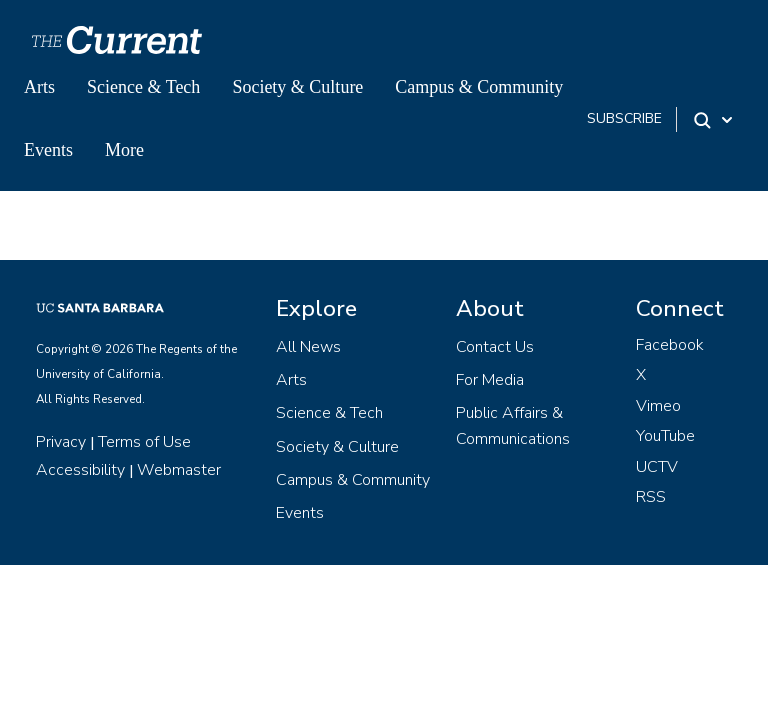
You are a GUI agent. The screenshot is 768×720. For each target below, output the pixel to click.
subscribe (624, 118)
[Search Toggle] (714, 120)
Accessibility (80, 470)
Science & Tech (143, 87)
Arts (39, 87)
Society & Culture (297, 87)
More (124, 150)
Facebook (670, 345)
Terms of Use (144, 442)
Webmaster (179, 470)
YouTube (665, 436)
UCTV (657, 467)
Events (48, 150)
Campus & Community (479, 87)
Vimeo (658, 406)
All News (308, 347)
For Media (490, 380)
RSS (651, 497)
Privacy (61, 442)
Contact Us (495, 347)
